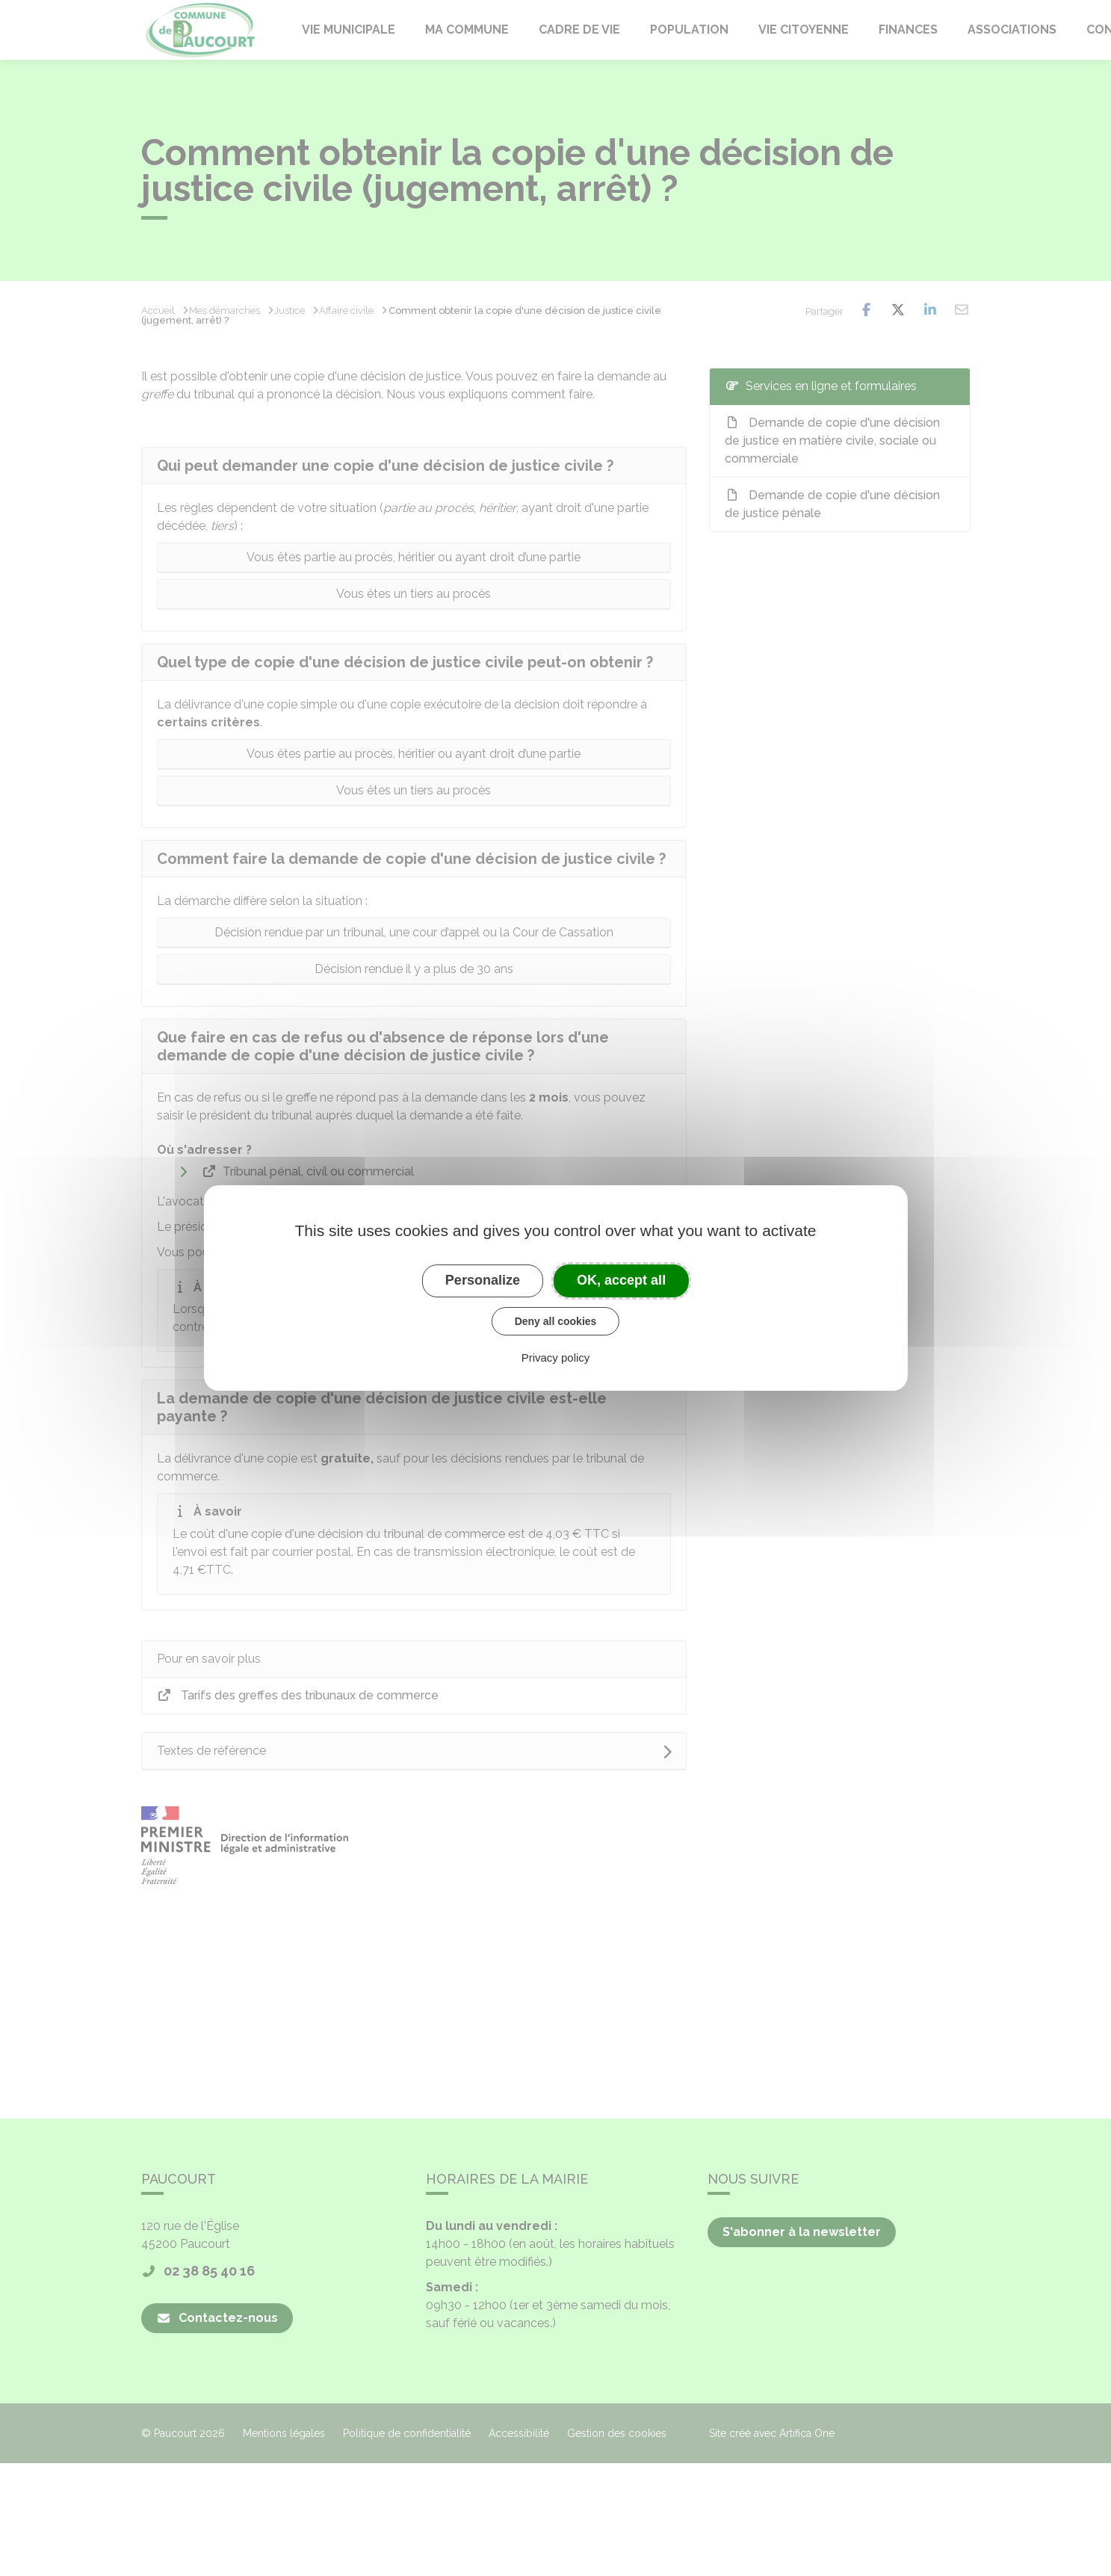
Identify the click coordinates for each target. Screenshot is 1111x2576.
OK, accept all (621, 1280)
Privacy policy (556, 1357)
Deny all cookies (556, 1321)
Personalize (482, 1280)
